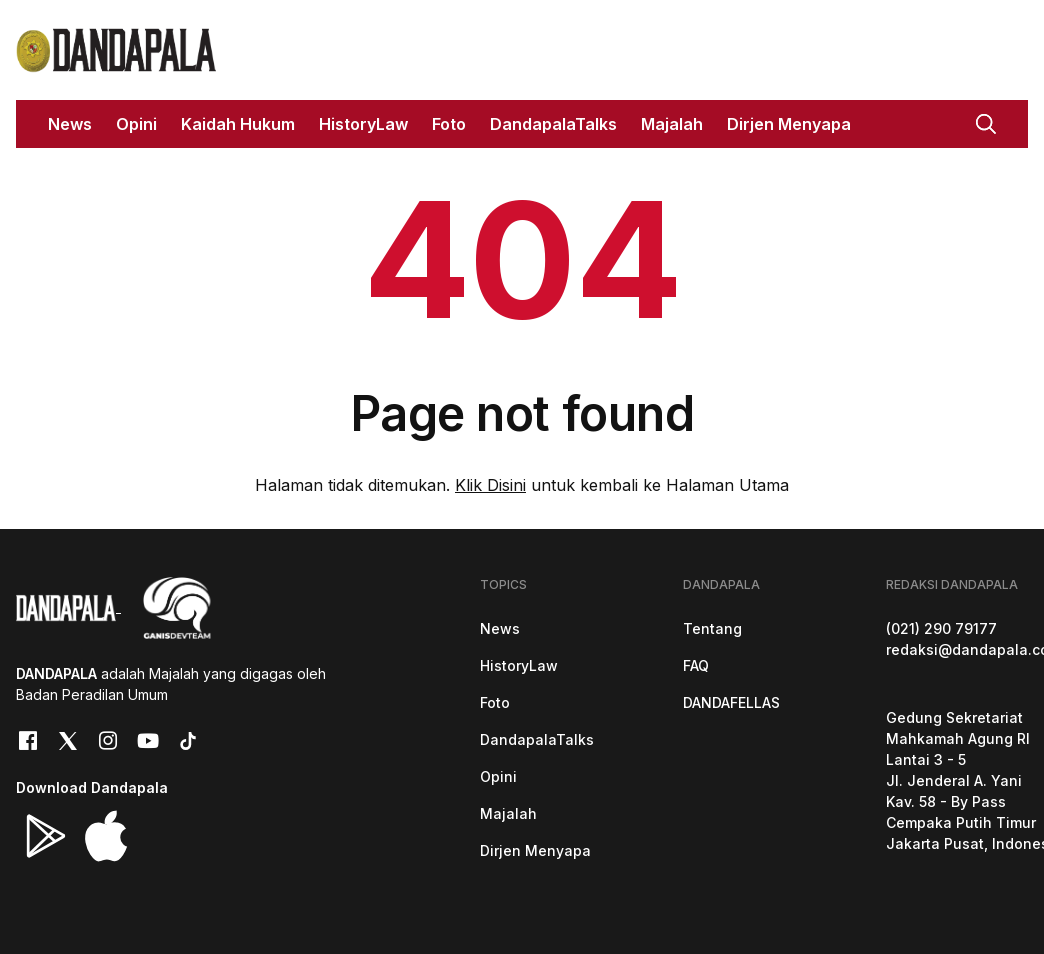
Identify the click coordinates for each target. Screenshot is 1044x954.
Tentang (712, 628)
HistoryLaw (519, 665)
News (500, 628)
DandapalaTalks (537, 739)
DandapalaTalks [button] (553, 124)
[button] (986, 122)
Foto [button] (449, 124)
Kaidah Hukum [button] (238, 124)
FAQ (696, 665)
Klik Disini (490, 485)
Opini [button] (136, 124)
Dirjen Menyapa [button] (789, 124)
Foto (495, 702)
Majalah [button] (672, 124)
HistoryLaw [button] (363, 124)
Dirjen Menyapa (535, 850)
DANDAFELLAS (731, 702)
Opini (498, 776)
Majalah (508, 813)
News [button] (70, 124)
